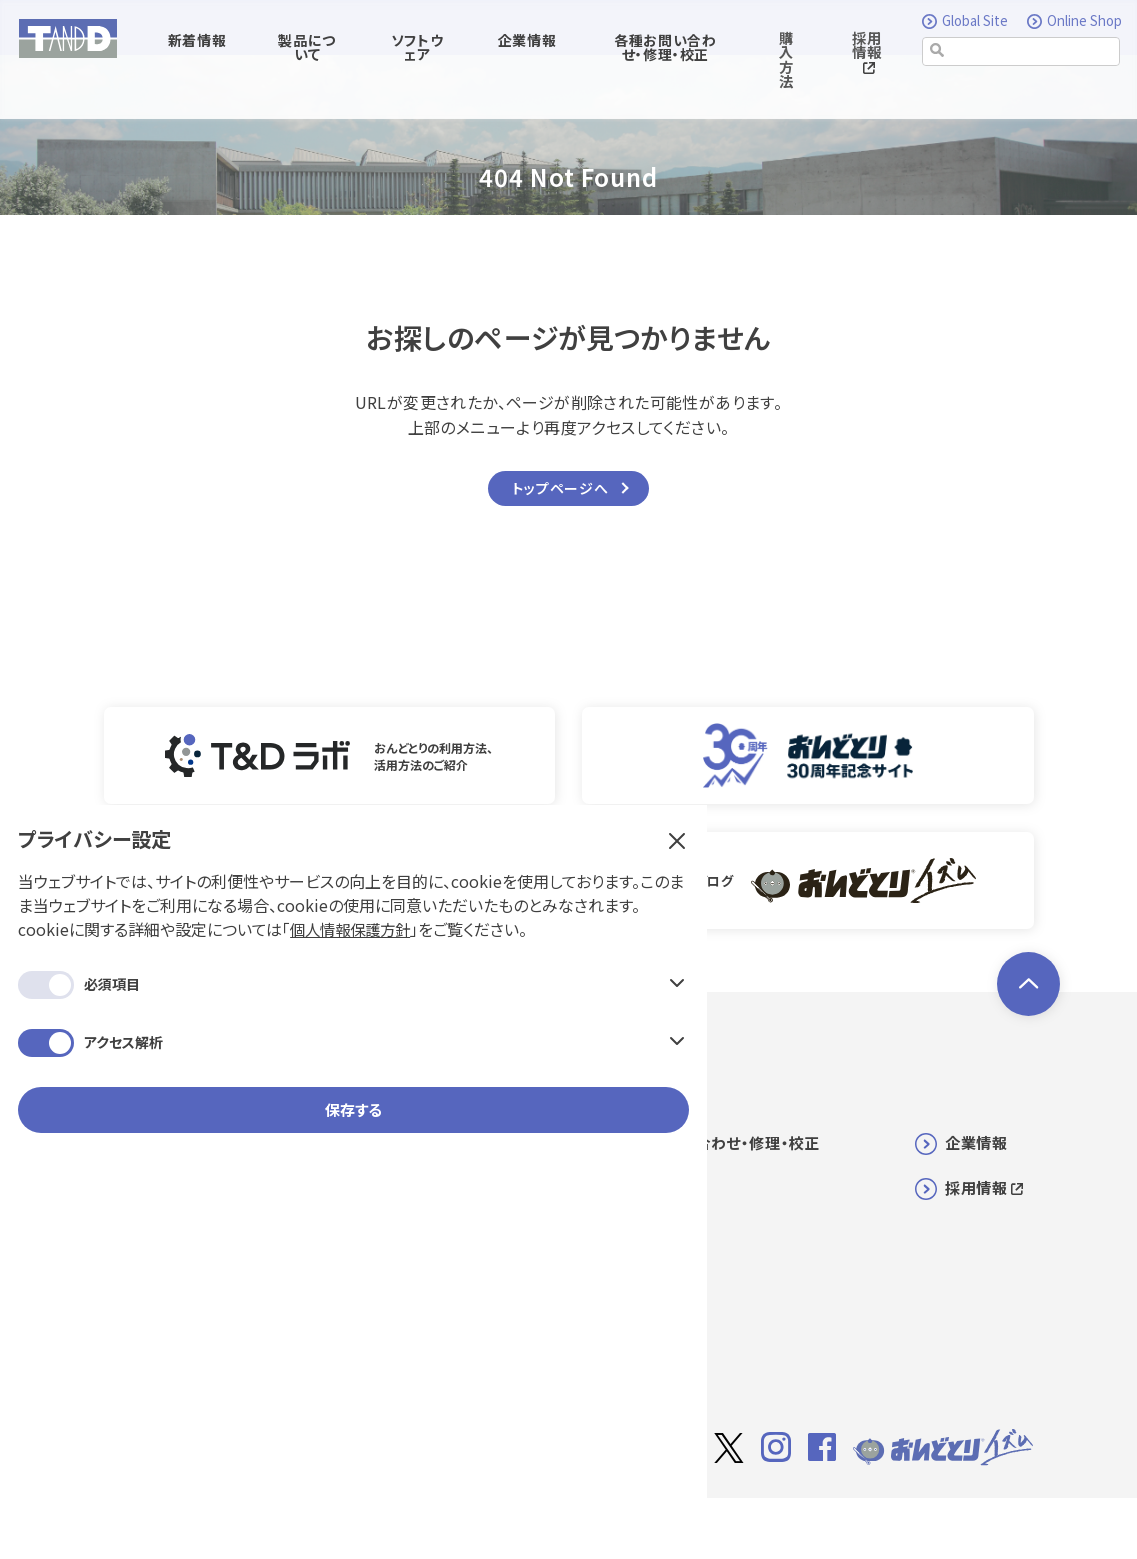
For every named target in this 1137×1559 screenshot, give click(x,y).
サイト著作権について (756, 1515)
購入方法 (786, 61)
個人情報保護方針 (183, 337)
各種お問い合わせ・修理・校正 (718, 1134)
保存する (170, 541)
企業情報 (976, 1134)
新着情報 (397, 1134)
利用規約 (872, 1514)
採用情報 (866, 52)
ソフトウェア (408, 1179)
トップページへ (560, 488)
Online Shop (1074, 22)
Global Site (968, 22)
